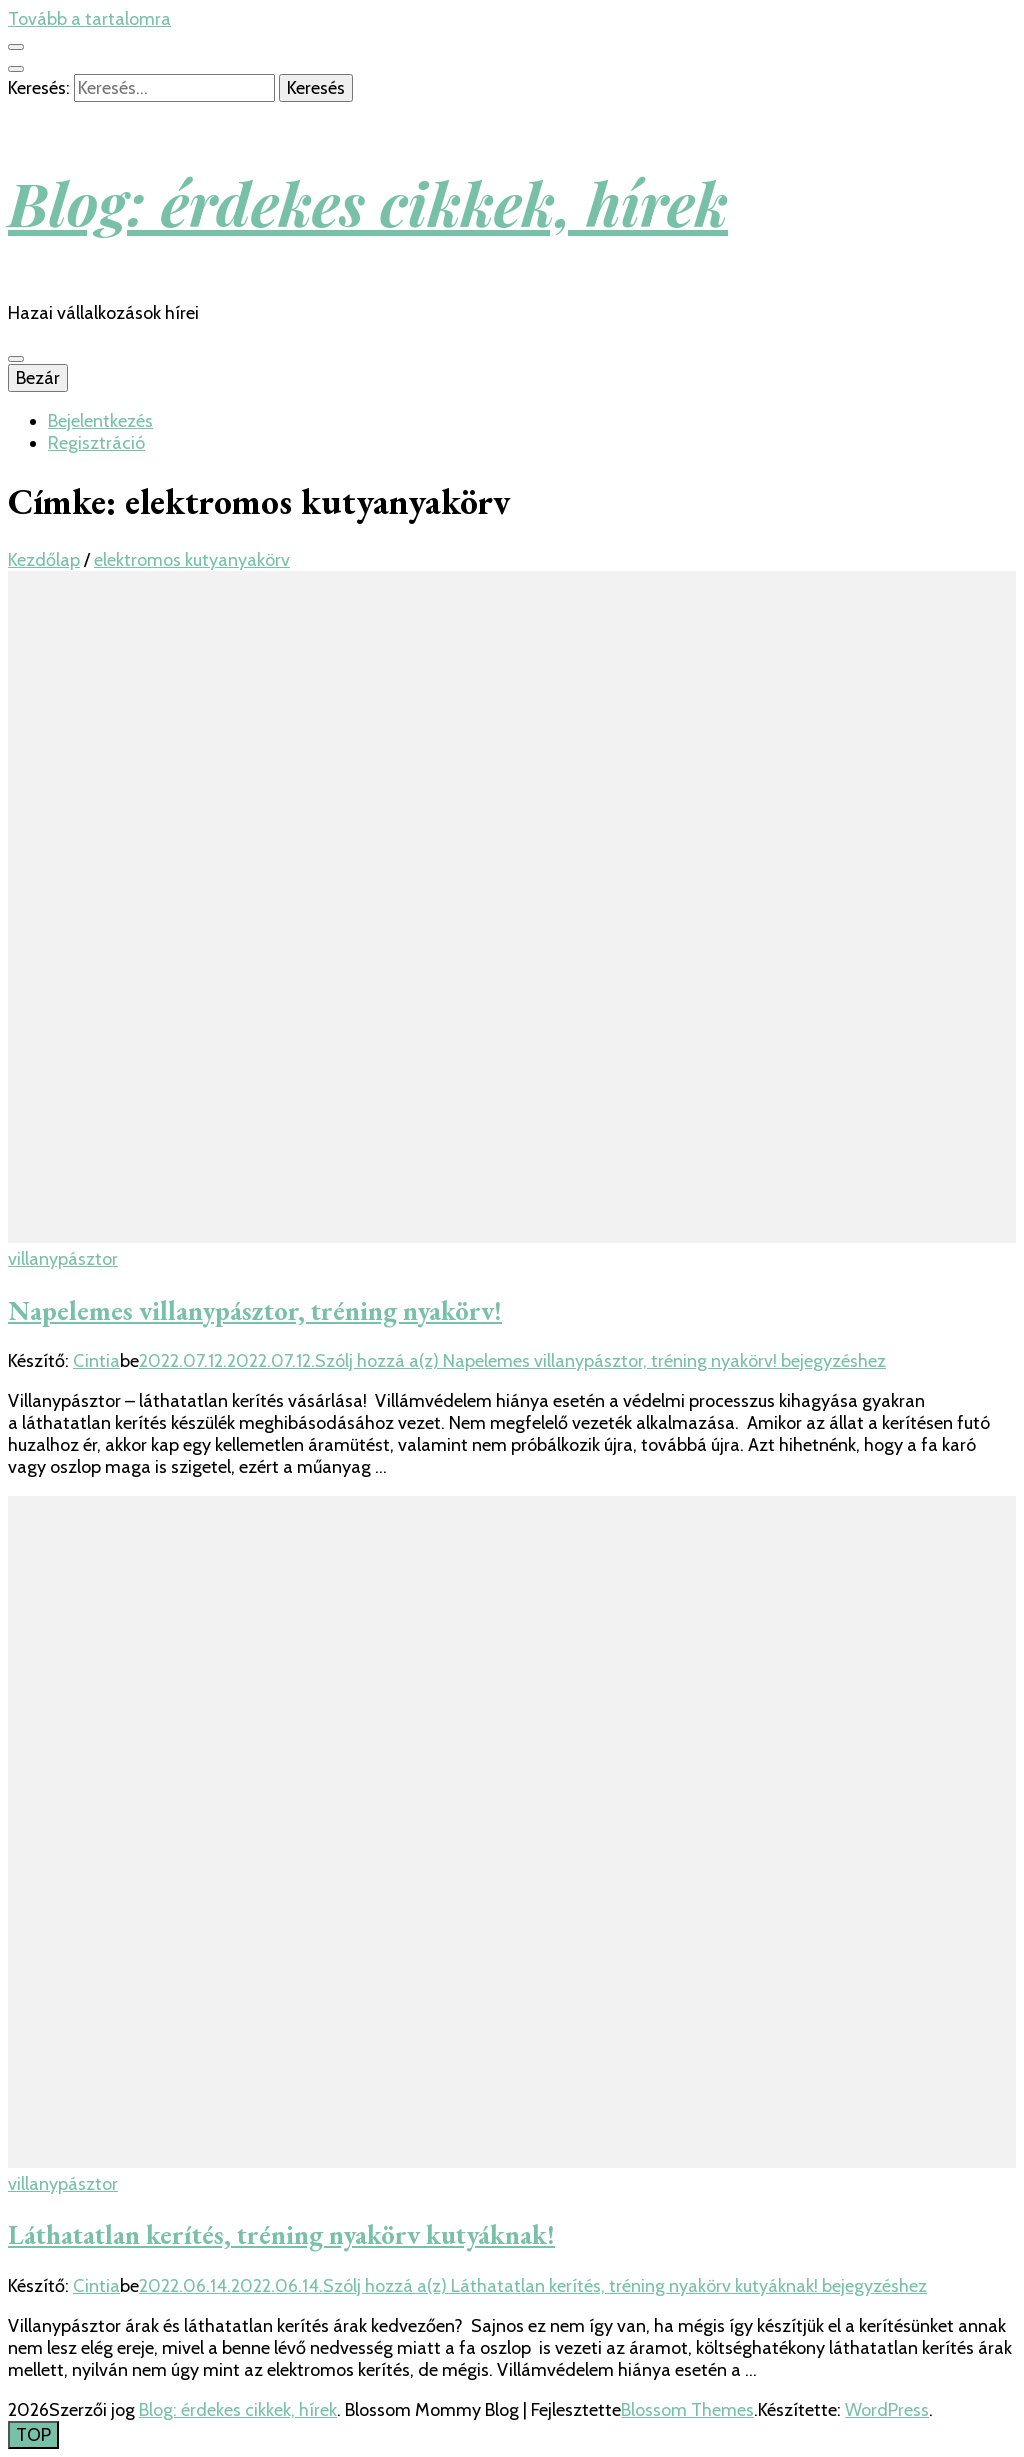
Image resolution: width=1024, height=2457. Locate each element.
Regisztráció (96, 443)
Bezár (38, 378)
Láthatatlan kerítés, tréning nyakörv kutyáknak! (281, 2234)
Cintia (96, 1361)
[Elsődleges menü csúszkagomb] (16, 359)
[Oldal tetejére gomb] (33, 2435)
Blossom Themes (687, 2410)
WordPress (887, 2410)
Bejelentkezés (100, 421)
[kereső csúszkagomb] (16, 69)
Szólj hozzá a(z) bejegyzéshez (600, 1361)
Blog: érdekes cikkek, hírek (368, 202)
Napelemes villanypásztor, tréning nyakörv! (255, 1310)
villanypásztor (63, 1259)
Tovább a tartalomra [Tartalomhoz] (89, 19)
